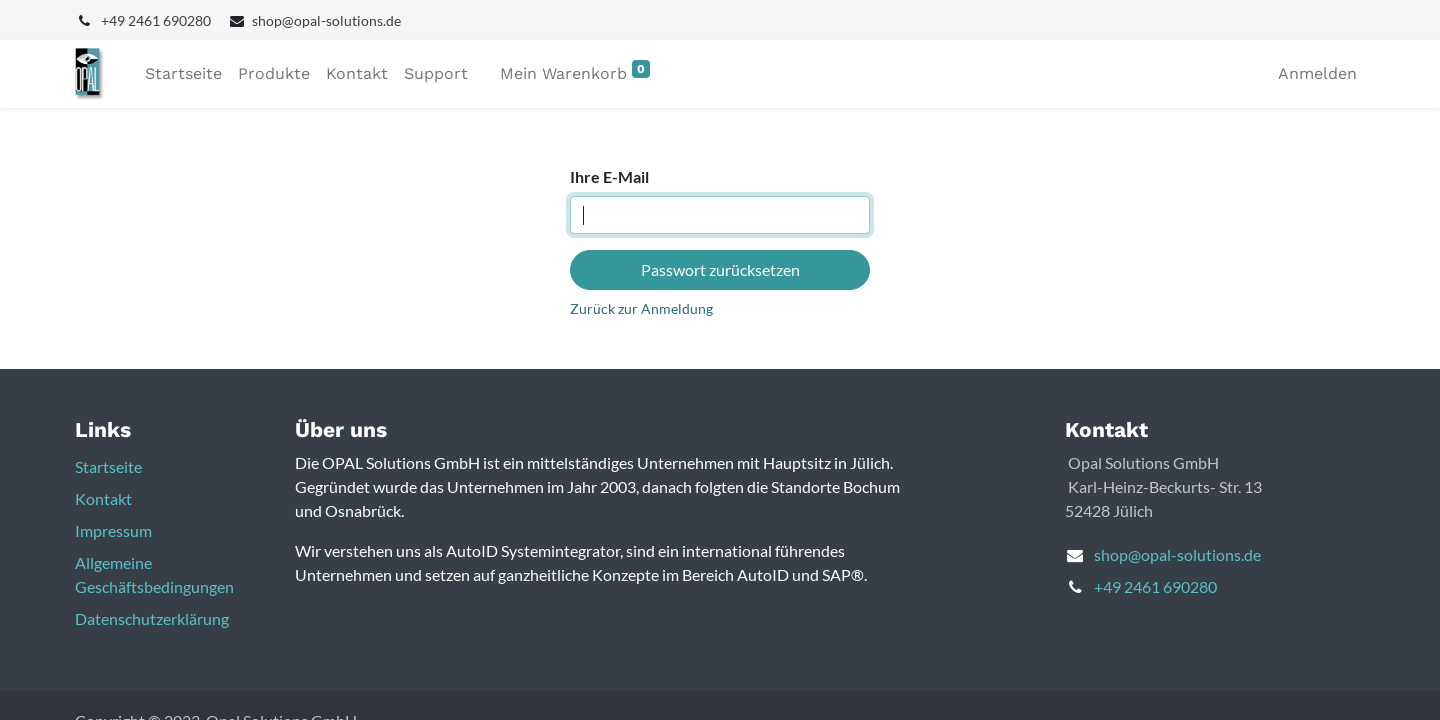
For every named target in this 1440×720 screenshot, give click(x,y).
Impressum (113, 530)
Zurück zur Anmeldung (641, 308)
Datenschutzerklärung (152, 618)
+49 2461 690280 (1155, 586)
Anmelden (1317, 73)
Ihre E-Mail (609, 176)
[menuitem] (183, 74)
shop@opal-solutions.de (1177, 554)
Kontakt (103, 498)
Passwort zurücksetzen (720, 269)
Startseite (108, 466)
